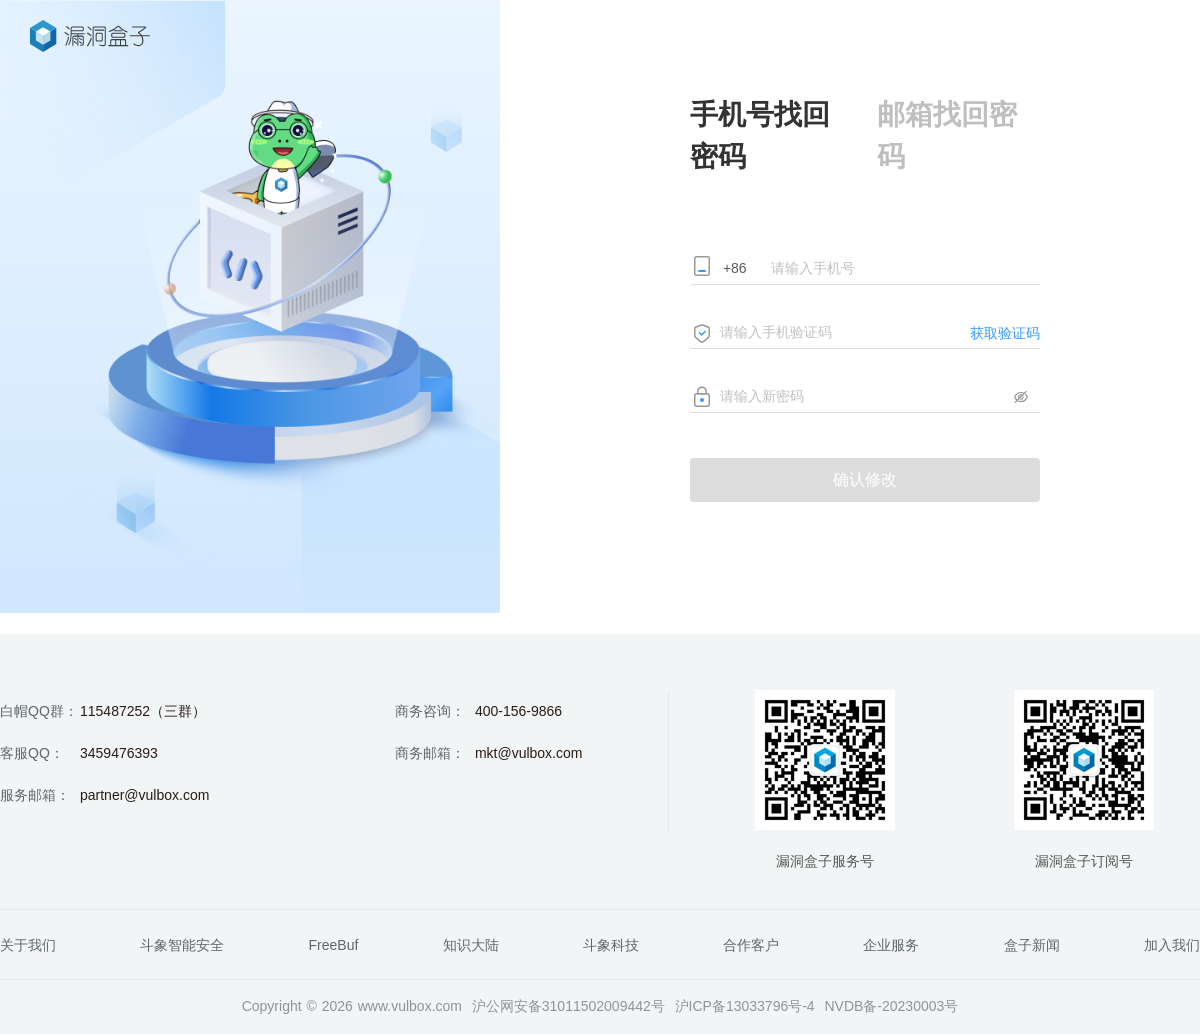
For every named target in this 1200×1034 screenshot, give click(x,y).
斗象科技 (611, 945)
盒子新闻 (1032, 945)
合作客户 (751, 945)
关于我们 (28, 945)
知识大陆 (471, 945)
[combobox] (742, 270)
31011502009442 (596, 1006)
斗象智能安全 (182, 945)
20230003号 (920, 1006)
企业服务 (891, 945)
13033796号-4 (770, 1006)
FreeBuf (334, 945)
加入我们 (1172, 945)
